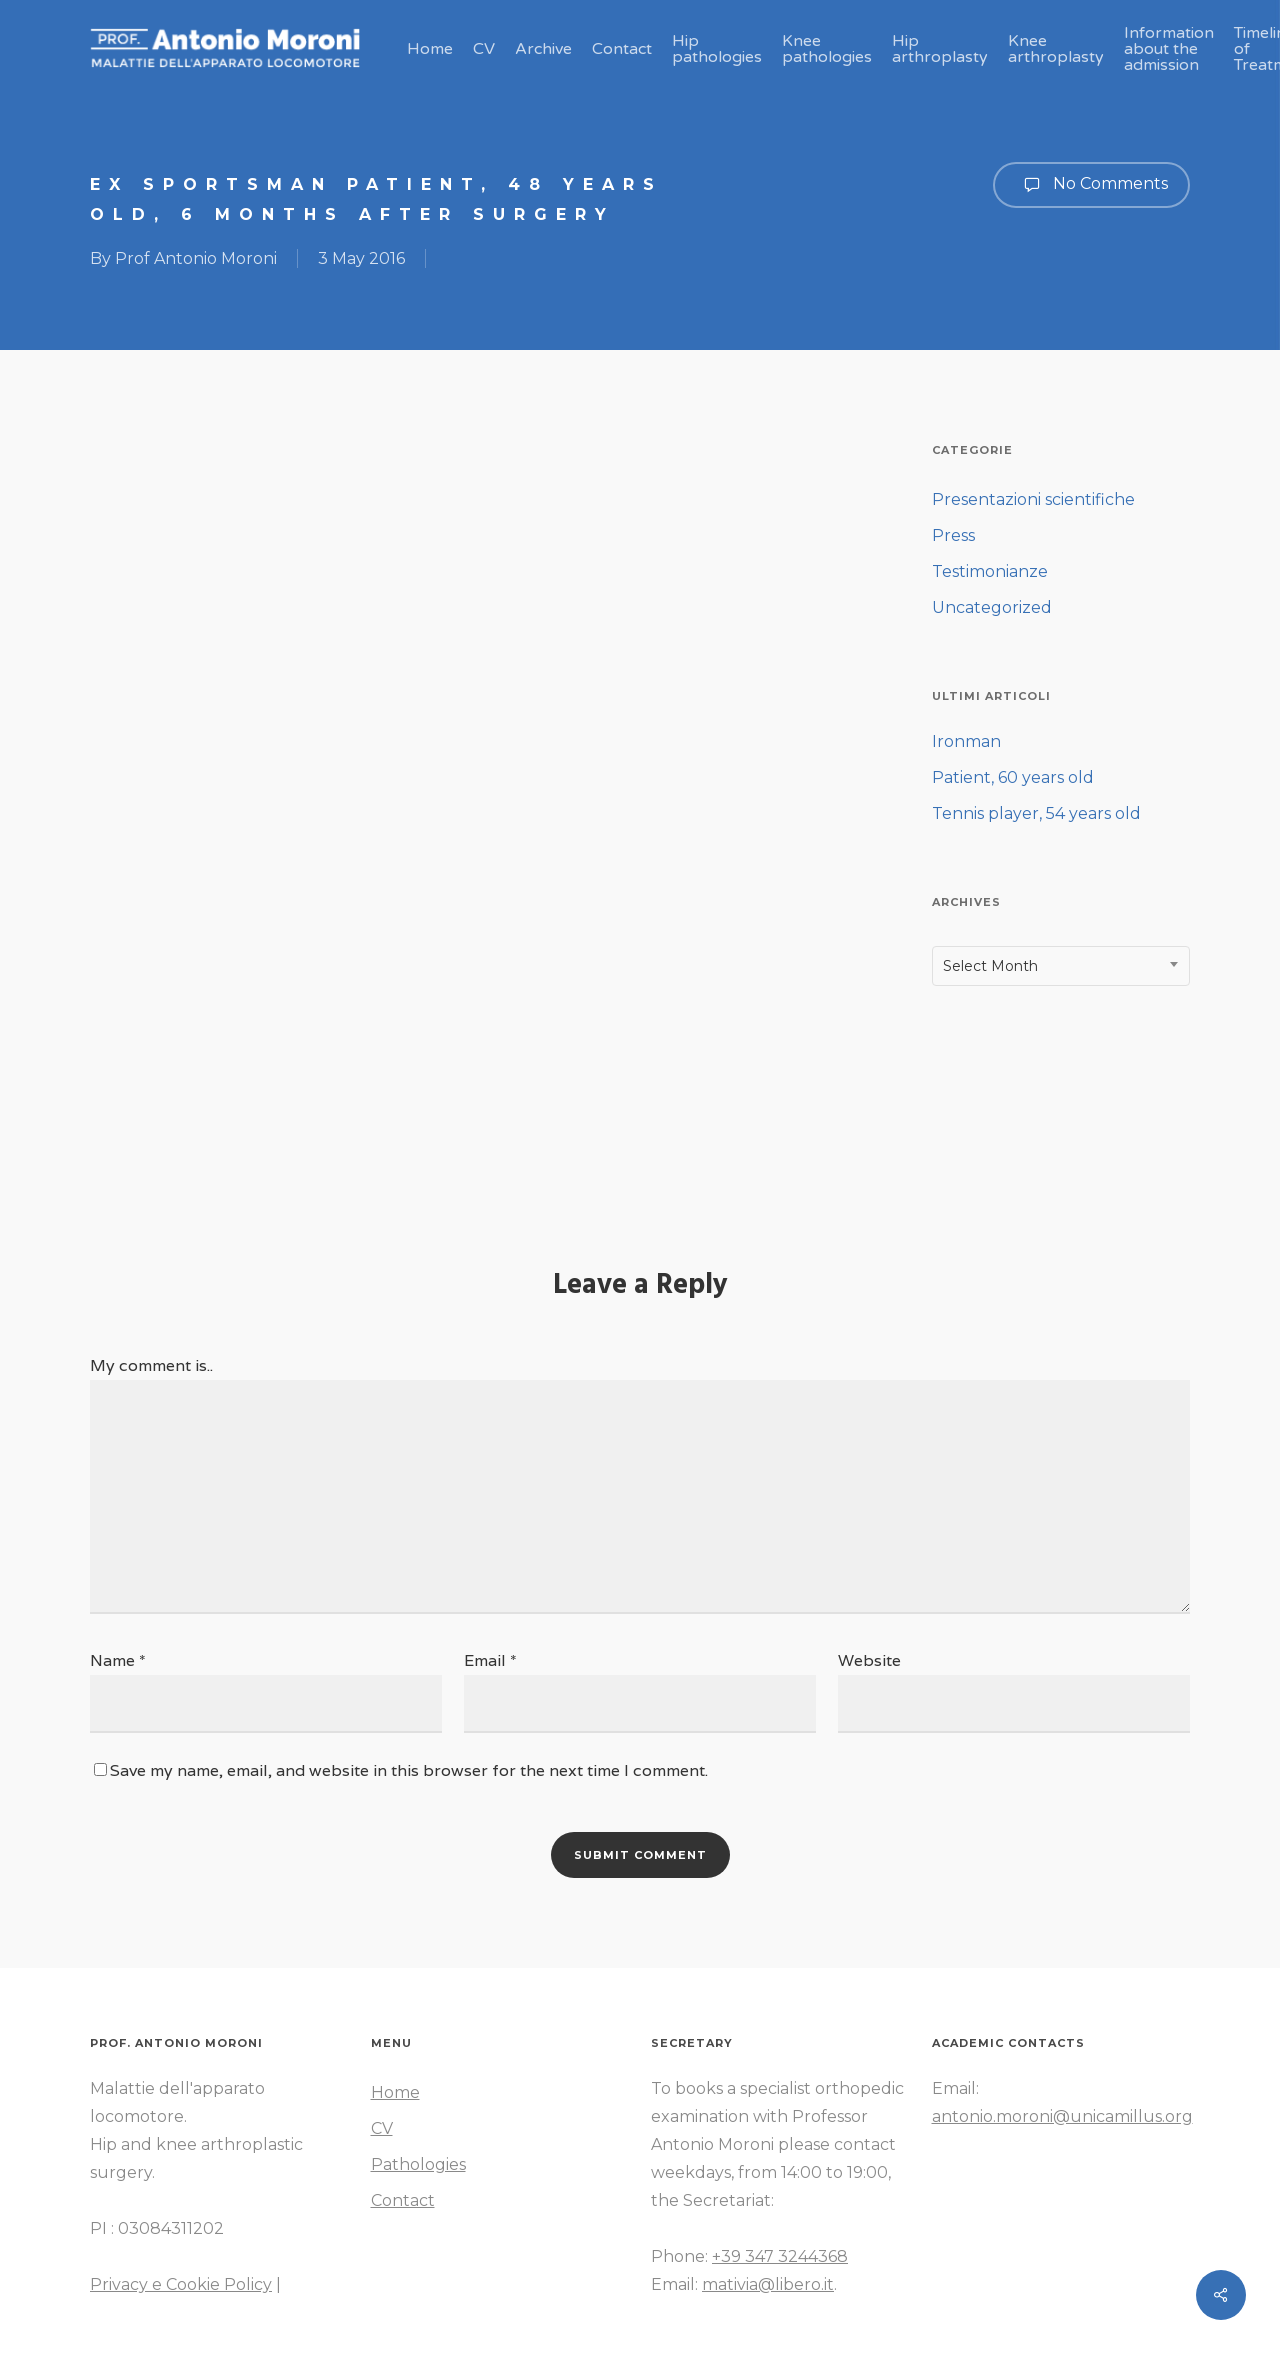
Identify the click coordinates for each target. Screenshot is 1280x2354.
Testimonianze (990, 571)
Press (953, 535)
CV (382, 2128)
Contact (403, 2200)
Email (490, 1660)
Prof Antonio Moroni (196, 258)
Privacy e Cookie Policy (181, 2284)
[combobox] (1061, 966)
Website (869, 1660)
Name (118, 1660)
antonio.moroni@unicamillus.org (1062, 2116)
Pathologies (418, 2164)
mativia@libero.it (768, 2284)
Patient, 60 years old (1013, 777)
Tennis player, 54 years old (1036, 813)
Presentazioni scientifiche (1033, 499)
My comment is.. (151, 1365)
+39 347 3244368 (780, 2256)
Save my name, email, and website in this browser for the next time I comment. (409, 1770)
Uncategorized (992, 607)
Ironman (966, 741)
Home (395, 2092)
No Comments (1091, 185)
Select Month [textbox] (990, 966)
